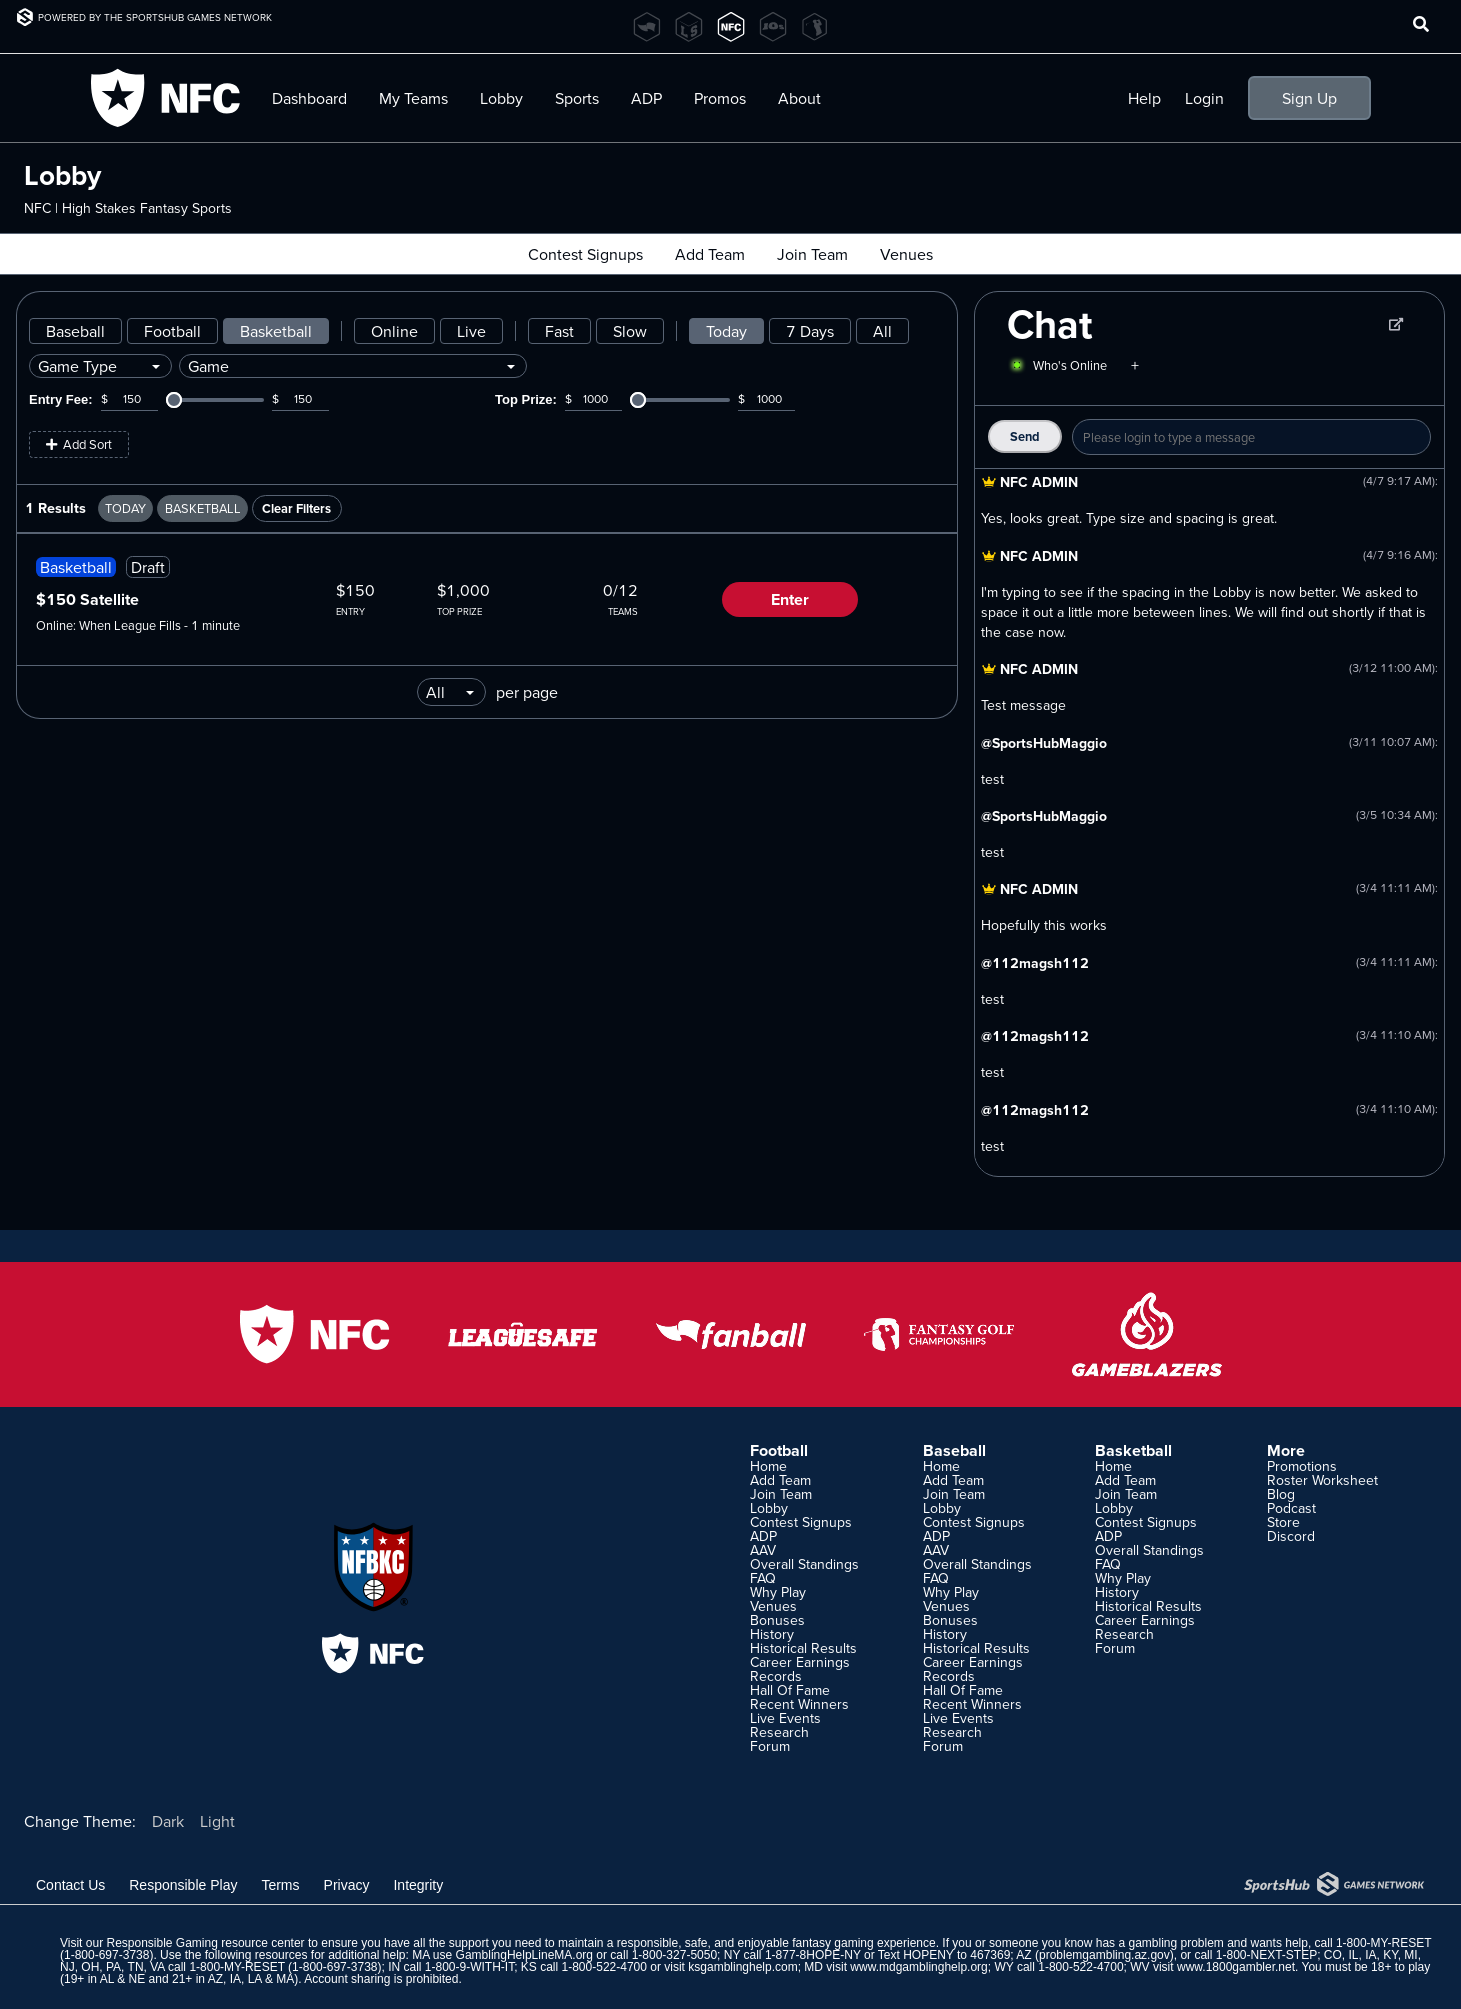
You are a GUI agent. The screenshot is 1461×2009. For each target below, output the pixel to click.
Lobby (501, 98)
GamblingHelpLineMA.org (524, 1955)
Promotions (1302, 1466)
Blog (1281, 1494)
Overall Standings (804, 1564)
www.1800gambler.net (1236, 1967)
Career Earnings (800, 1662)
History (772, 1634)
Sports (577, 98)
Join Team (812, 254)
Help (1144, 98)
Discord (1291, 1536)
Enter (790, 599)
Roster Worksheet (1322, 1480)
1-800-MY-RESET (1383, 1943)
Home (768, 1466)
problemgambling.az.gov (1104, 1955)
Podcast (1291, 1508)
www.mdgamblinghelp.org (918, 1967)
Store (1283, 1522)
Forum (770, 1746)
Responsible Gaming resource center (205, 1943)
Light (217, 1821)
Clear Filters (296, 508)
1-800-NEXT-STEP (1266, 1955)
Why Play (778, 1592)
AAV (763, 1550)
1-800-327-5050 (674, 1955)
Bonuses (777, 1620)
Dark (168, 1821)
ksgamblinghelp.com (742, 1967)
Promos (720, 98)
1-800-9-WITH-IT (469, 1967)
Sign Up (1309, 98)
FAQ (763, 1578)
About (799, 98)
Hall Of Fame (790, 1690)
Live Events (785, 1718)
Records (776, 1676)
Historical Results (803, 1648)
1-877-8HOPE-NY (813, 1955)
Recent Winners (799, 1704)
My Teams (413, 98)
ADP (646, 98)
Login (1204, 98)
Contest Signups (585, 254)
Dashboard (309, 98)
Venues (906, 254)
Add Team (710, 254)
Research (779, 1732)
